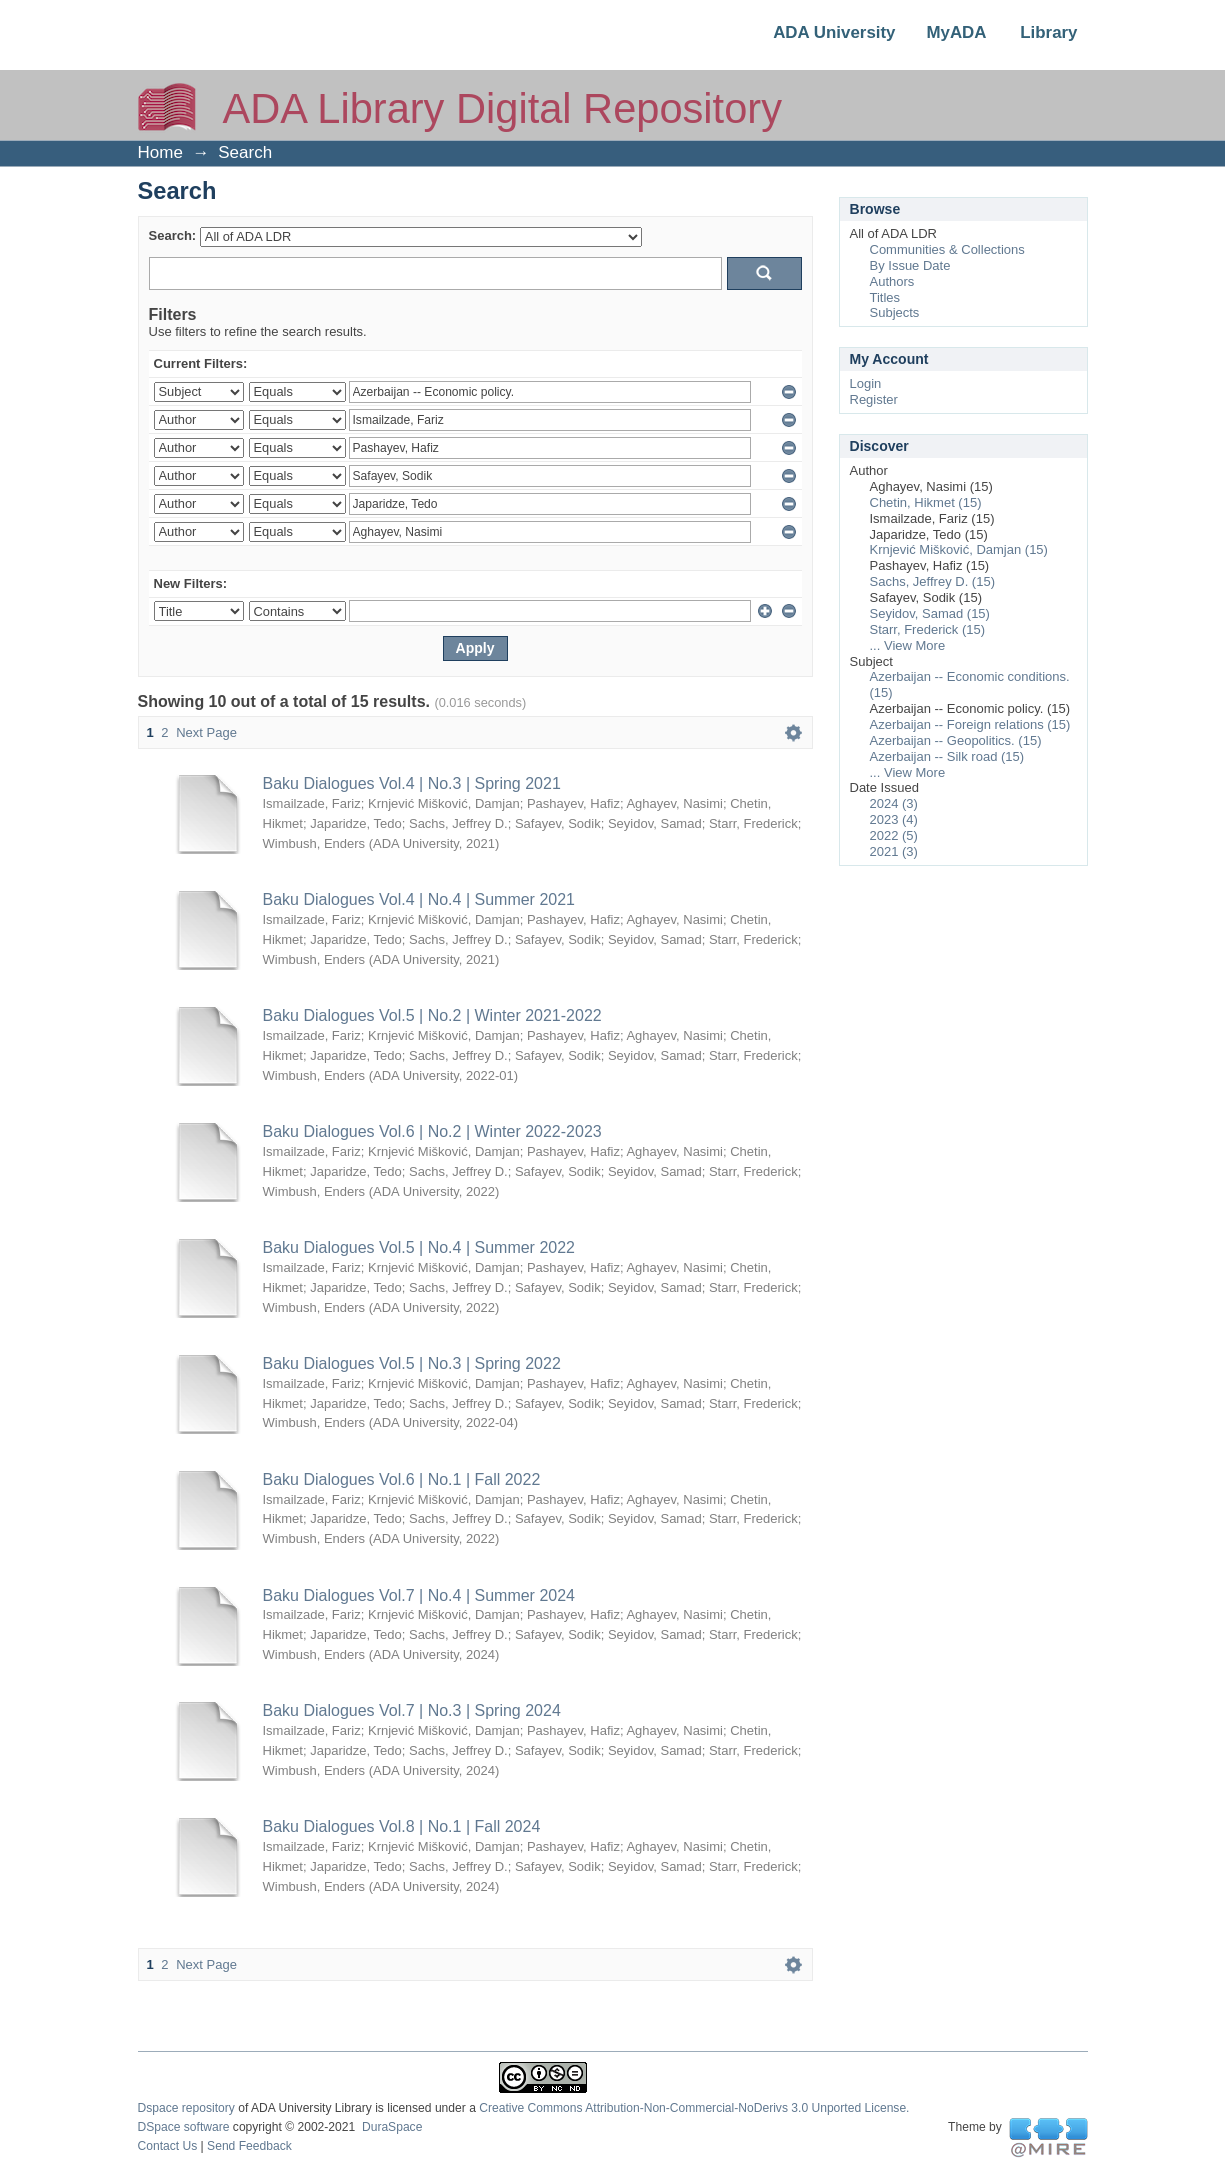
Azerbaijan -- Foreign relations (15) (970, 724)
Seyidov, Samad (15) (930, 613)
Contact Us (168, 2146)
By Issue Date (910, 265)
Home (160, 152)
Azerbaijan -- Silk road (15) (947, 756)
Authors (892, 281)
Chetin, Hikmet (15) (926, 502)
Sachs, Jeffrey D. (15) (932, 581)
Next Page (206, 732)
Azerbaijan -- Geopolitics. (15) (956, 740)
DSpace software (184, 2127)
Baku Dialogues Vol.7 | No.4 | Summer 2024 (419, 1595)
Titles (885, 297)
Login (866, 383)
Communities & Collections (947, 249)
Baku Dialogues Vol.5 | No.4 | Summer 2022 (419, 1247)
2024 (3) (894, 803)
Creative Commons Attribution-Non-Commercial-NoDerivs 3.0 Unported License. (694, 2108)
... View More (908, 645)
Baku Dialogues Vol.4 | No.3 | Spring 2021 (412, 783)
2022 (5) (894, 835)
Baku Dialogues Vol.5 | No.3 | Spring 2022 (412, 1363)
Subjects (895, 312)
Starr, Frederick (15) (928, 629)
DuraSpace (392, 2127)
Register (874, 399)
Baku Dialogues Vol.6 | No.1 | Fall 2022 (402, 1479)
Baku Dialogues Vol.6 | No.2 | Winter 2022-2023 (432, 1131)
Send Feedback (249, 2146)
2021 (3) (894, 851)
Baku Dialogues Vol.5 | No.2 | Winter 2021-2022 (432, 1015)
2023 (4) (894, 819)
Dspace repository (186, 2108)
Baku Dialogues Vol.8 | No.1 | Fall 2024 (402, 1826)
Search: (173, 235)
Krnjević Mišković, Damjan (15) (959, 549)
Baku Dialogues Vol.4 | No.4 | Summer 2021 (419, 899)
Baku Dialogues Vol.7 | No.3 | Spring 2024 (412, 1710)
